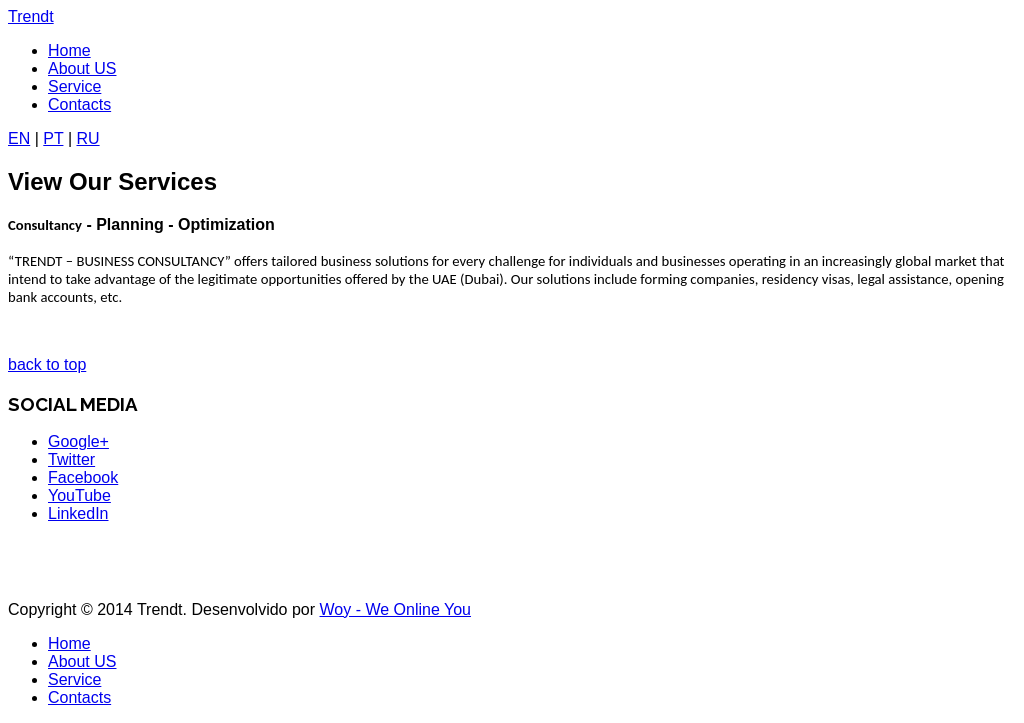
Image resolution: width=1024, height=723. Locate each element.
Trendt (31, 16)
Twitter (71, 459)
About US (82, 68)
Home (69, 50)
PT (53, 138)
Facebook (83, 477)
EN (19, 138)
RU (87, 138)
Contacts (79, 104)
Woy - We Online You (396, 609)
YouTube (79, 495)
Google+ (78, 441)
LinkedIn (78, 513)
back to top (47, 364)
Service (74, 86)
